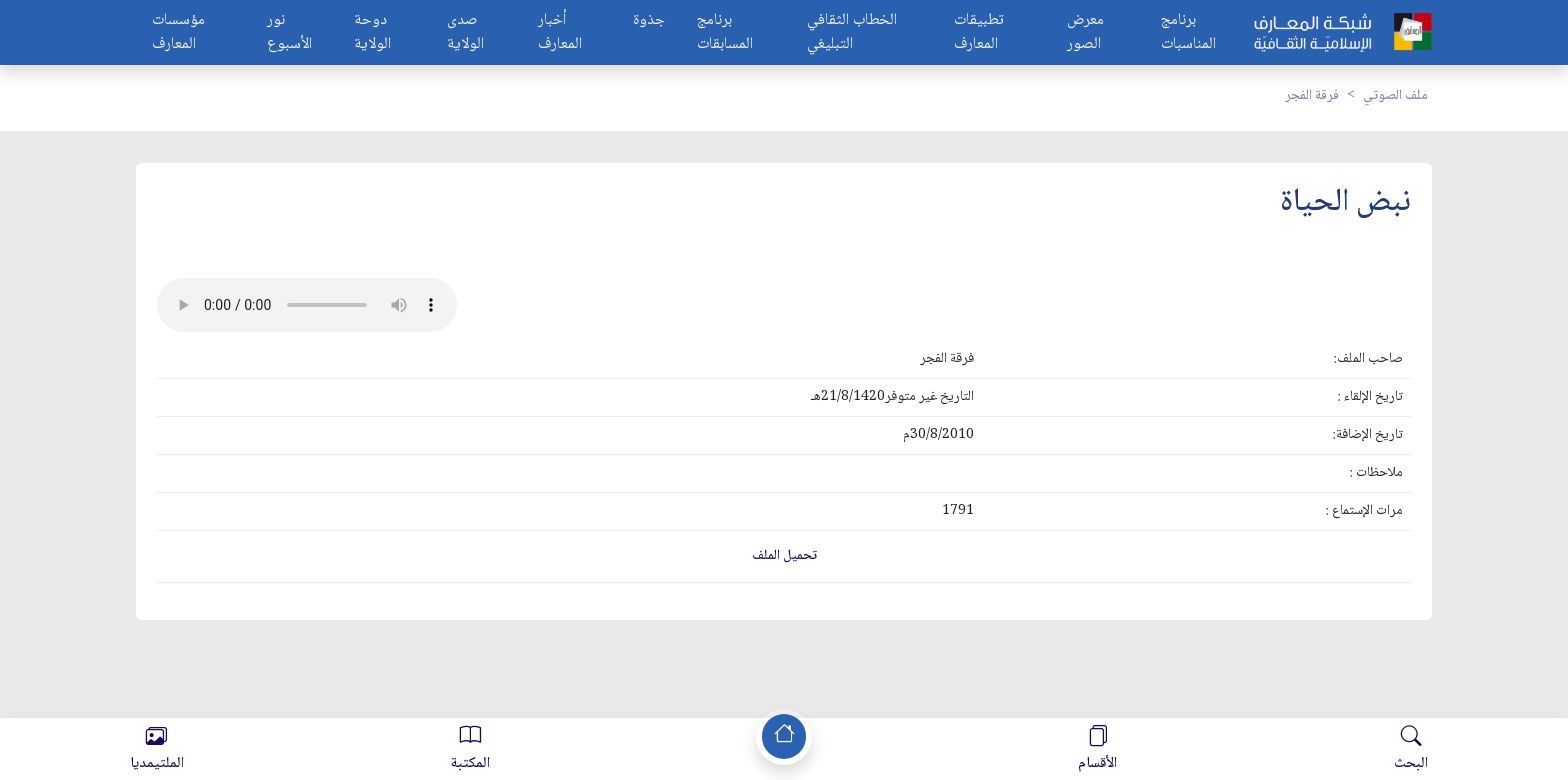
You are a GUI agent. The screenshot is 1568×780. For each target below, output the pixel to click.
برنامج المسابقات (725, 33)
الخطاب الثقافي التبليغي (852, 33)
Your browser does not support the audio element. (307, 305)
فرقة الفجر (1312, 96)
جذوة (649, 21)
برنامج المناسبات (1188, 33)
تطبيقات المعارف (979, 33)
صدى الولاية (465, 33)
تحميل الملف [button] (784, 556)
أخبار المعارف (560, 33)
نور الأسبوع (289, 33)
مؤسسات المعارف (178, 33)
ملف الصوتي (1395, 96)
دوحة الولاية (372, 33)
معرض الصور (1085, 33)
